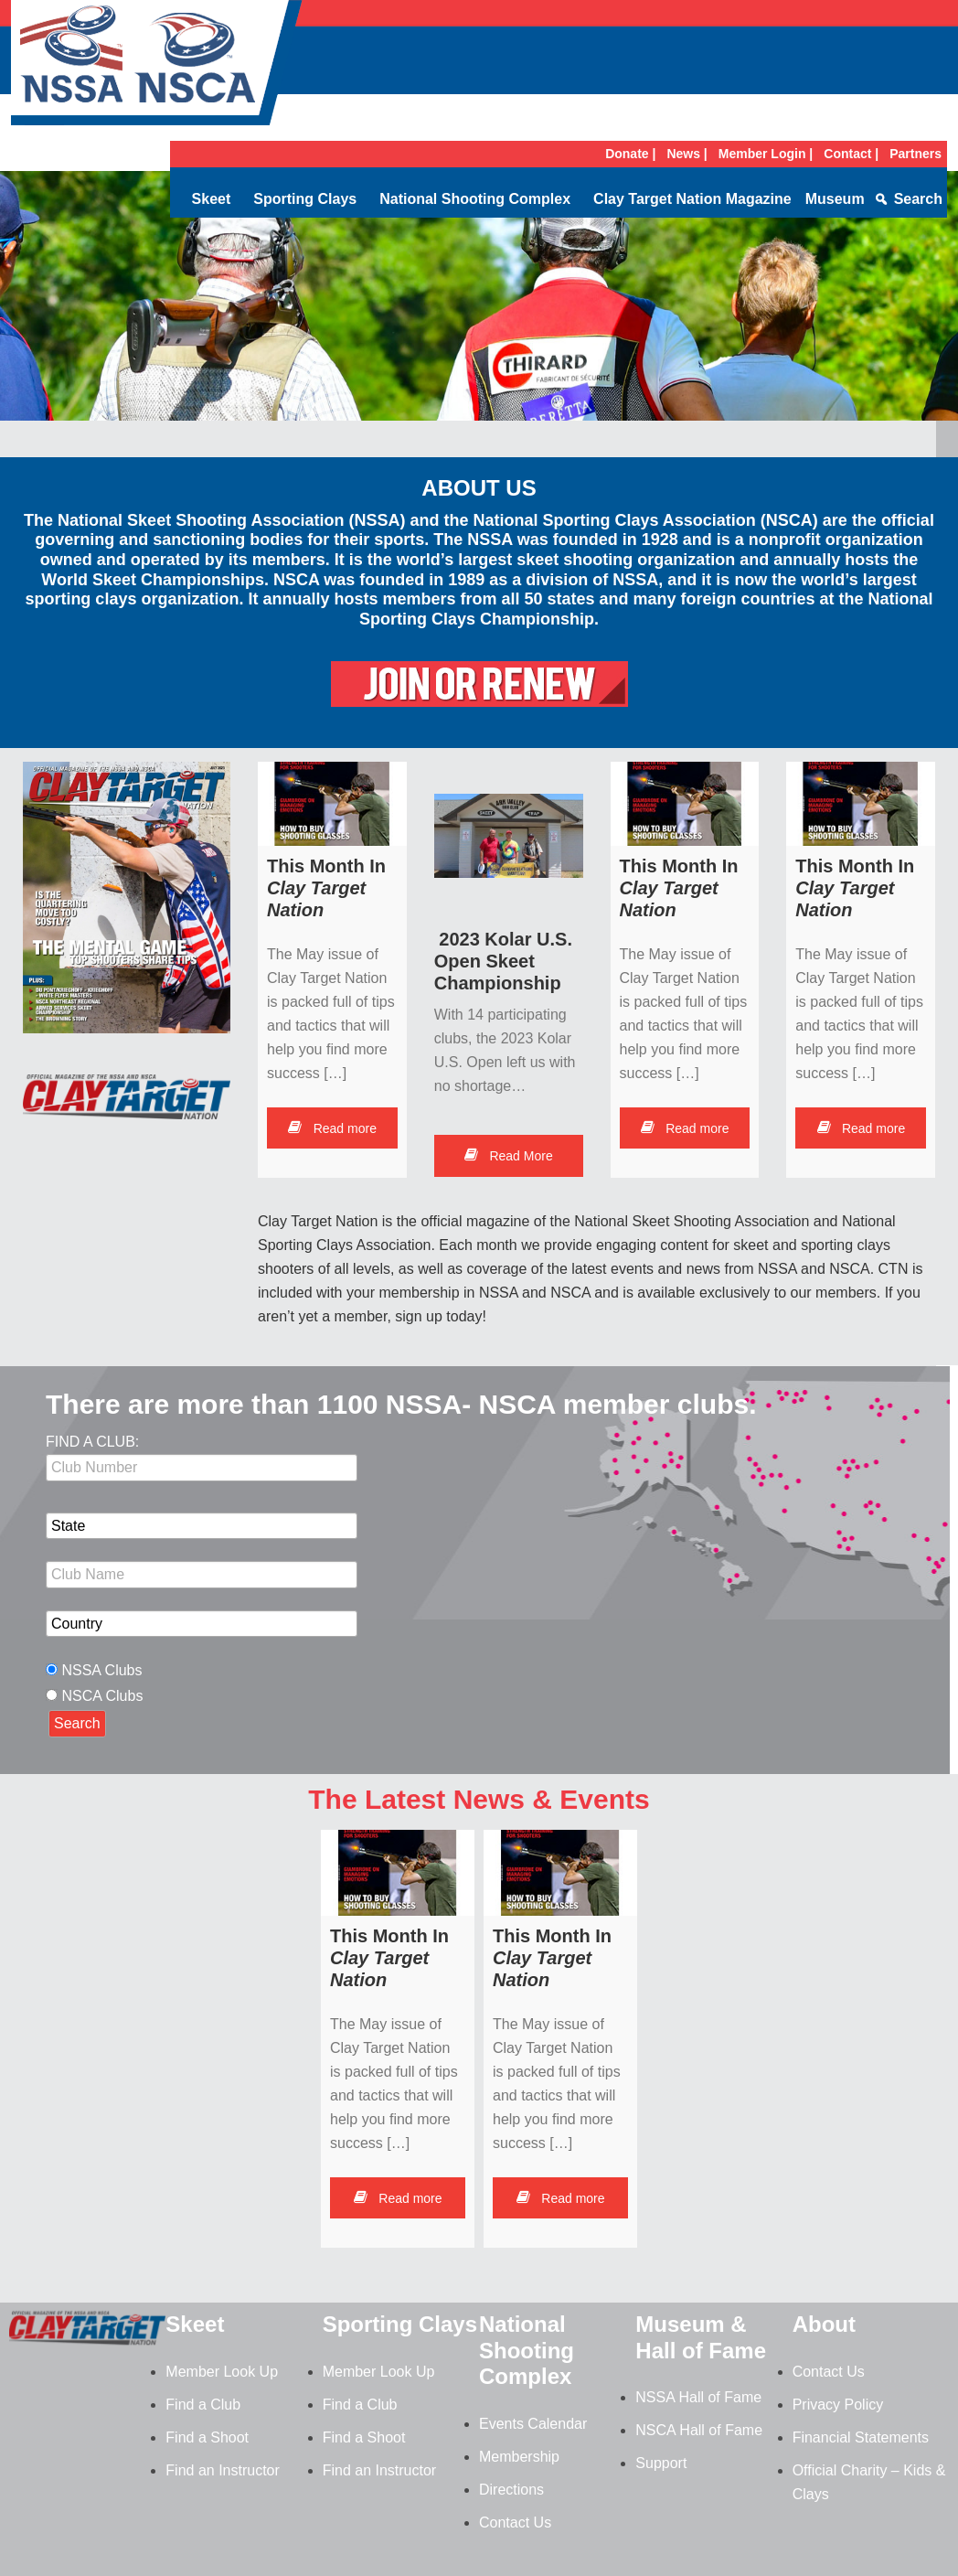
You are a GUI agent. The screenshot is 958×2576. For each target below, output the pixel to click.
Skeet (211, 199)
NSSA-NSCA (157, 68)
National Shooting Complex (474, 199)
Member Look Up (221, 2371)
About (824, 2324)
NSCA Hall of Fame (698, 2430)
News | (686, 153)
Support (661, 2463)
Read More (508, 1156)
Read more (332, 1128)
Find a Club (202, 2404)
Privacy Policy (838, 2404)
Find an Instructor (222, 2470)
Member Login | (765, 153)
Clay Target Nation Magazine (692, 199)
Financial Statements (861, 2437)
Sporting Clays (305, 199)
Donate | (630, 153)
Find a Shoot (207, 2437)
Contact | (851, 153)
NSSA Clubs (101, 1670)
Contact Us (515, 2522)
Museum (835, 199)
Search (918, 199)
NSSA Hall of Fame (698, 2397)
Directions (511, 2489)
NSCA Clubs (102, 1696)
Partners (915, 153)
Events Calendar (533, 2424)
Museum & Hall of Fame (700, 2337)
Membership (519, 2456)
